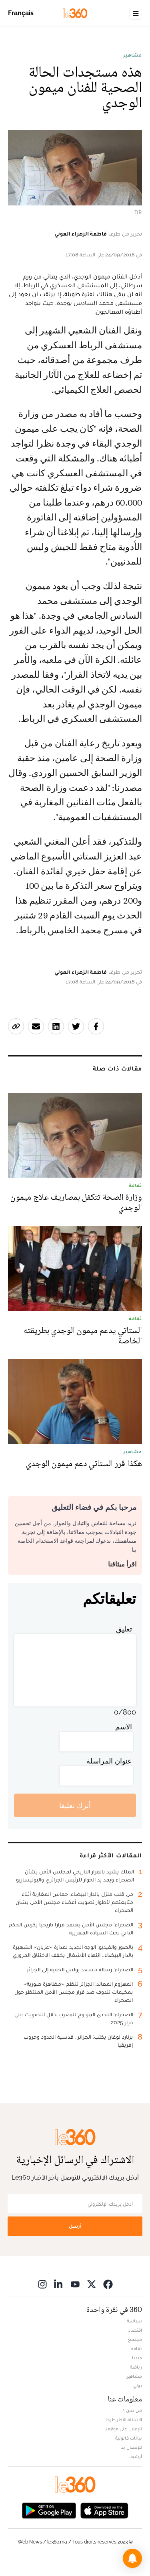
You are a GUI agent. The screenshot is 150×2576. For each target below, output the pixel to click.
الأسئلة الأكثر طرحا (124, 2419)
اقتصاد (135, 2330)
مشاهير (132, 55)
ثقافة (136, 2348)
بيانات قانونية (128, 2438)
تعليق (124, 1629)
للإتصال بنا (131, 2447)
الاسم (123, 1727)
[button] (132, 2558)
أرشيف (135, 2456)
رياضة (136, 2367)
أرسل (75, 2226)
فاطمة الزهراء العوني (80, 233)
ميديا (137, 2358)
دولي (137, 2385)
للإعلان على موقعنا (123, 2429)
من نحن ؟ (132, 2410)
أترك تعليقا (75, 1805)
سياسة (134, 2321)
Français (21, 13)
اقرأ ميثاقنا (122, 1564)
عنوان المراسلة (109, 1761)
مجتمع (135, 2339)
